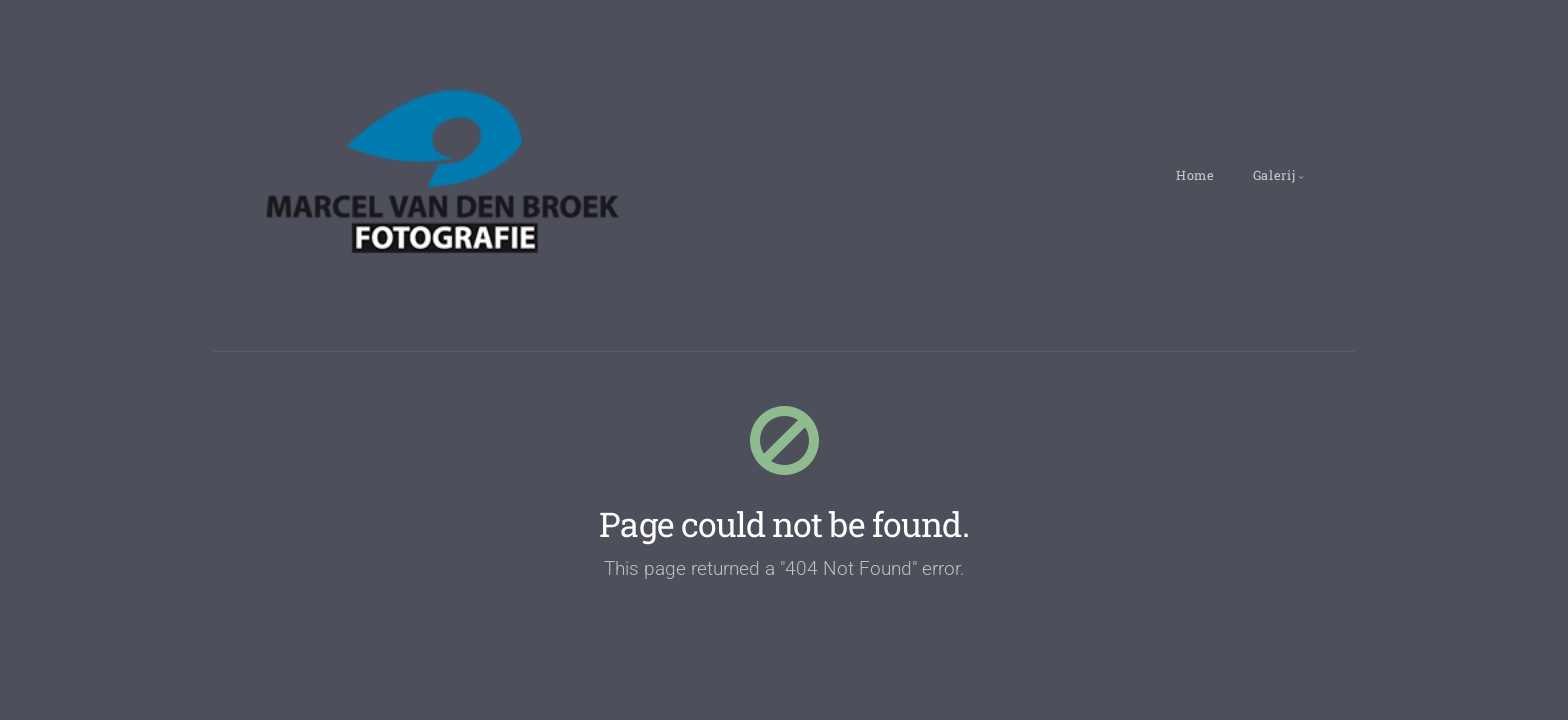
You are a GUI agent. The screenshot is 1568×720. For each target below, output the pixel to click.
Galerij (1274, 175)
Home (1195, 175)
